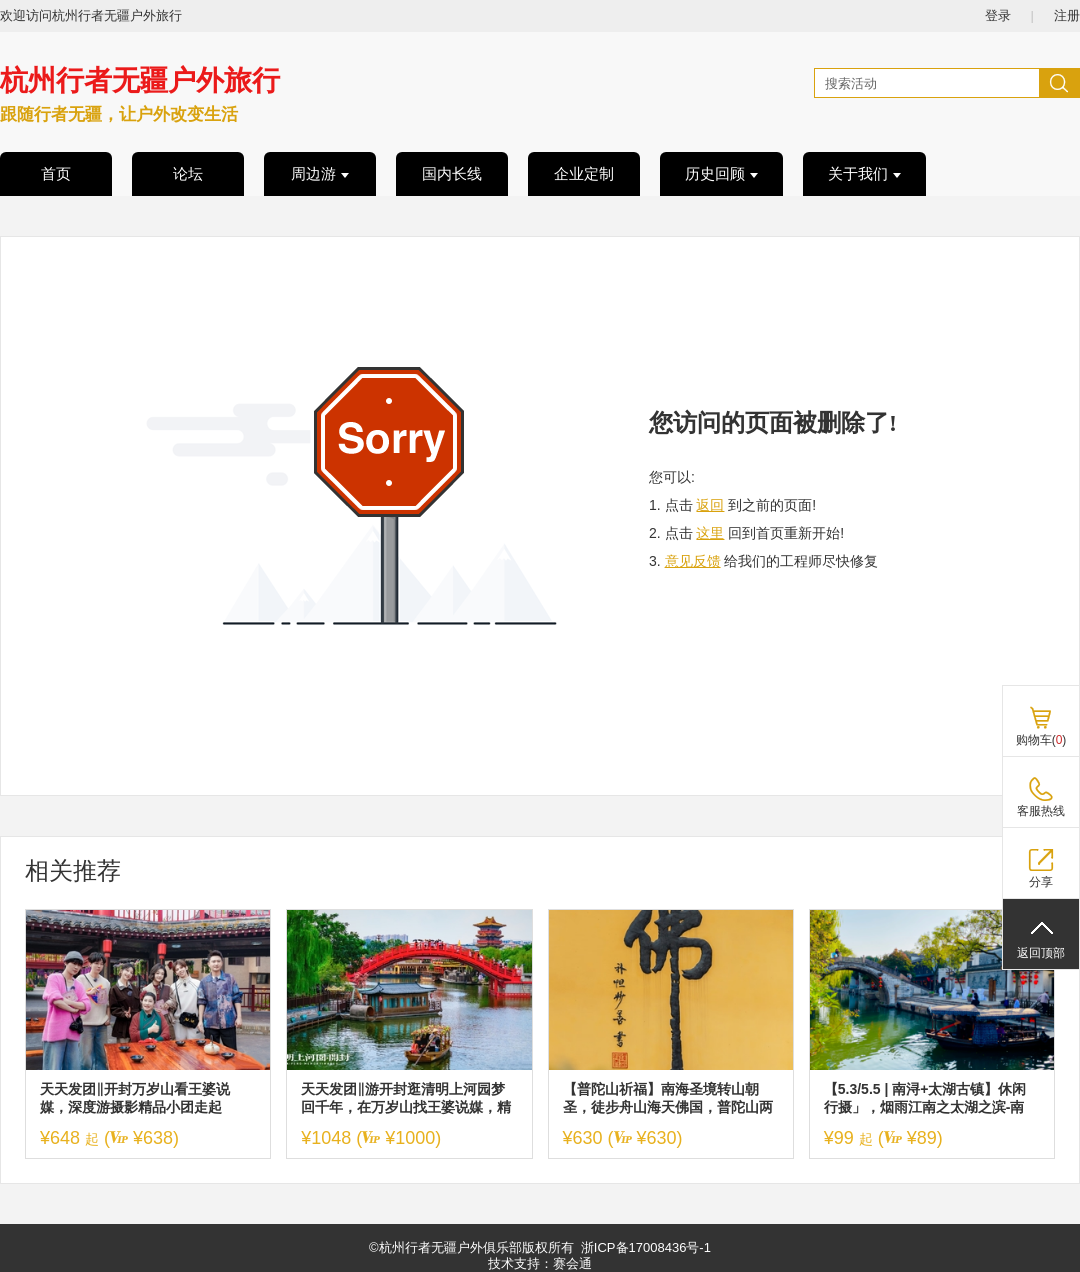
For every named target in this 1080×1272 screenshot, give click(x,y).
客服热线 (1041, 811)
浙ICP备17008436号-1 (646, 1247)
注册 (1067, 15)
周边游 (320, 174)
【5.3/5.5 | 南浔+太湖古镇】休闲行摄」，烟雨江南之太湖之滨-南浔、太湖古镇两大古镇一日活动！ (929, 1098)
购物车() (1041, 740)
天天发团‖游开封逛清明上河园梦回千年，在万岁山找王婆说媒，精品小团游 (406, 1098)
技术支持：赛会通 (540, 1263)
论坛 (188, 174)
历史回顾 (721, 174)
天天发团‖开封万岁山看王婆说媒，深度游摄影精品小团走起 (135, 1098)
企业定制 (584, 174)
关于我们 (864, 174)
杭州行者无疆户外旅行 (140, 80)
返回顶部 (1041, 953)
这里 (710, 533)
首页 (56, 174)
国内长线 (452, 174)
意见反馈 (693, 561)
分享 (1041, 882)
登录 (998, 15)
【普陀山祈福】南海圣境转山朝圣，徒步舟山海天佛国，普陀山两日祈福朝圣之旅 (668, 1098)
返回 (710, 505)
